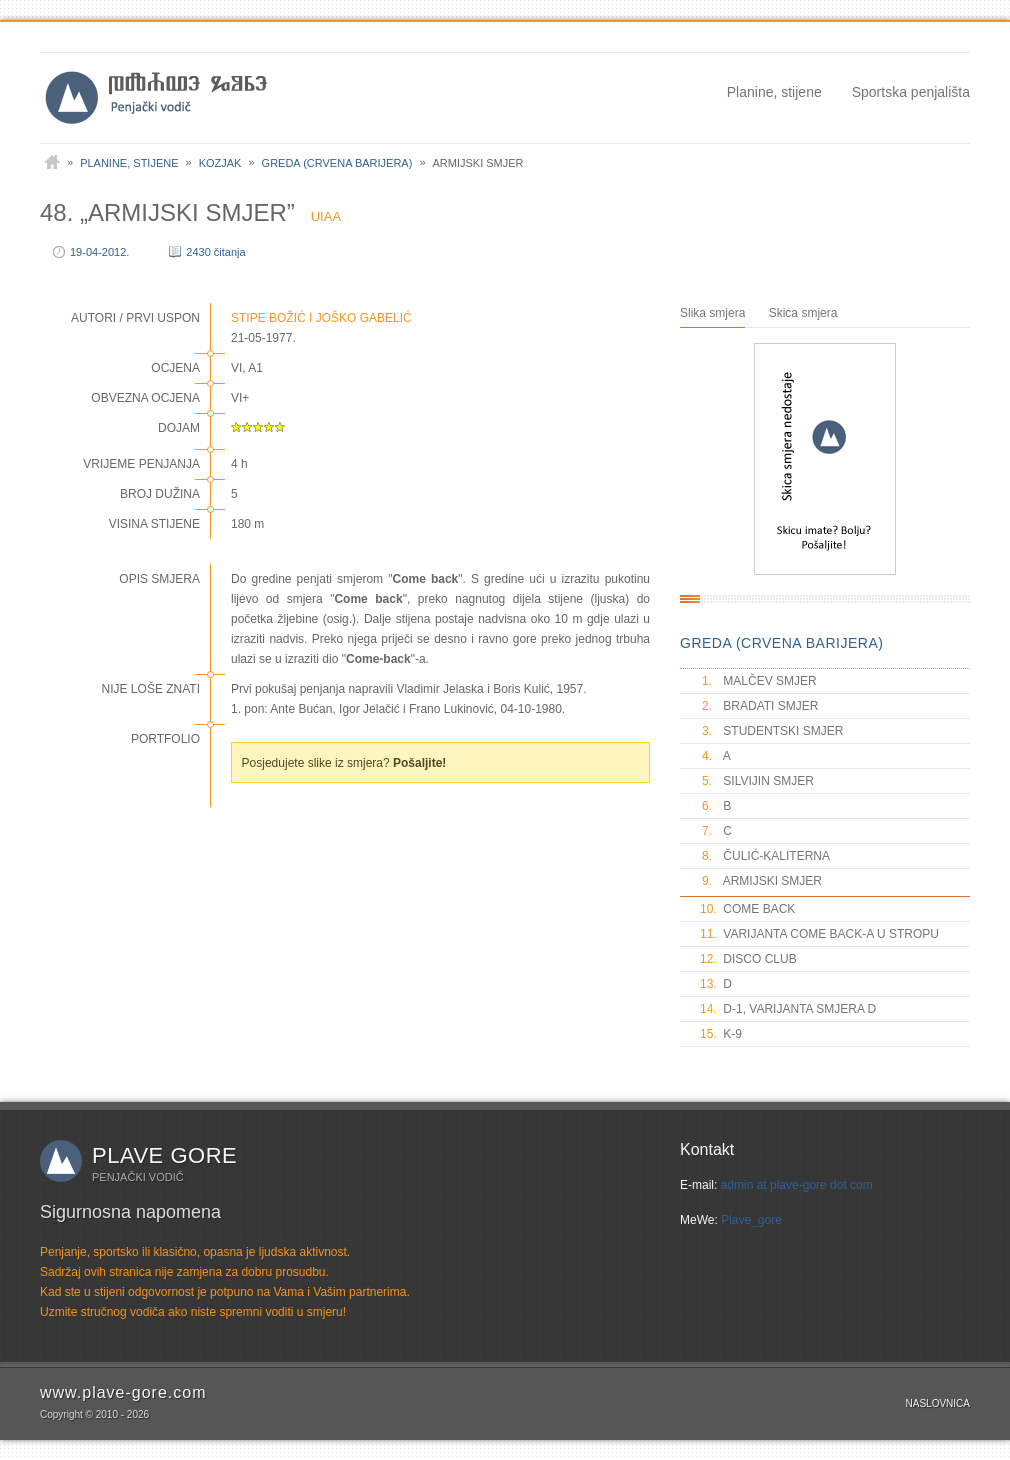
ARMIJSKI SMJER (761, 881)
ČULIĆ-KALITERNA (765, 856)
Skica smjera (803, 313)
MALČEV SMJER (758, 681)
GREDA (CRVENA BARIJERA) (781, 643)
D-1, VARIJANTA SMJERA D (788, 1009)
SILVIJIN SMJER (757, 781)
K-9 (721, 1034)
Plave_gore (751, 1220)
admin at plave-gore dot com (797, 1185)
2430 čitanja (215, 252)
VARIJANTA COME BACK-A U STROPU (819, 934)
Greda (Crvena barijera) (337, 163)
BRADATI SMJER (759, 706)
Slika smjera (712, 313)
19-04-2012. (99, 252)
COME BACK (747, 909)
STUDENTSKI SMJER (771, 731)
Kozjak (220, 163)
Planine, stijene (774, 92)
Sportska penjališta (911, 92)
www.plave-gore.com (123, 1392)
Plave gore (164, 1155)
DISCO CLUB (748, 959)
